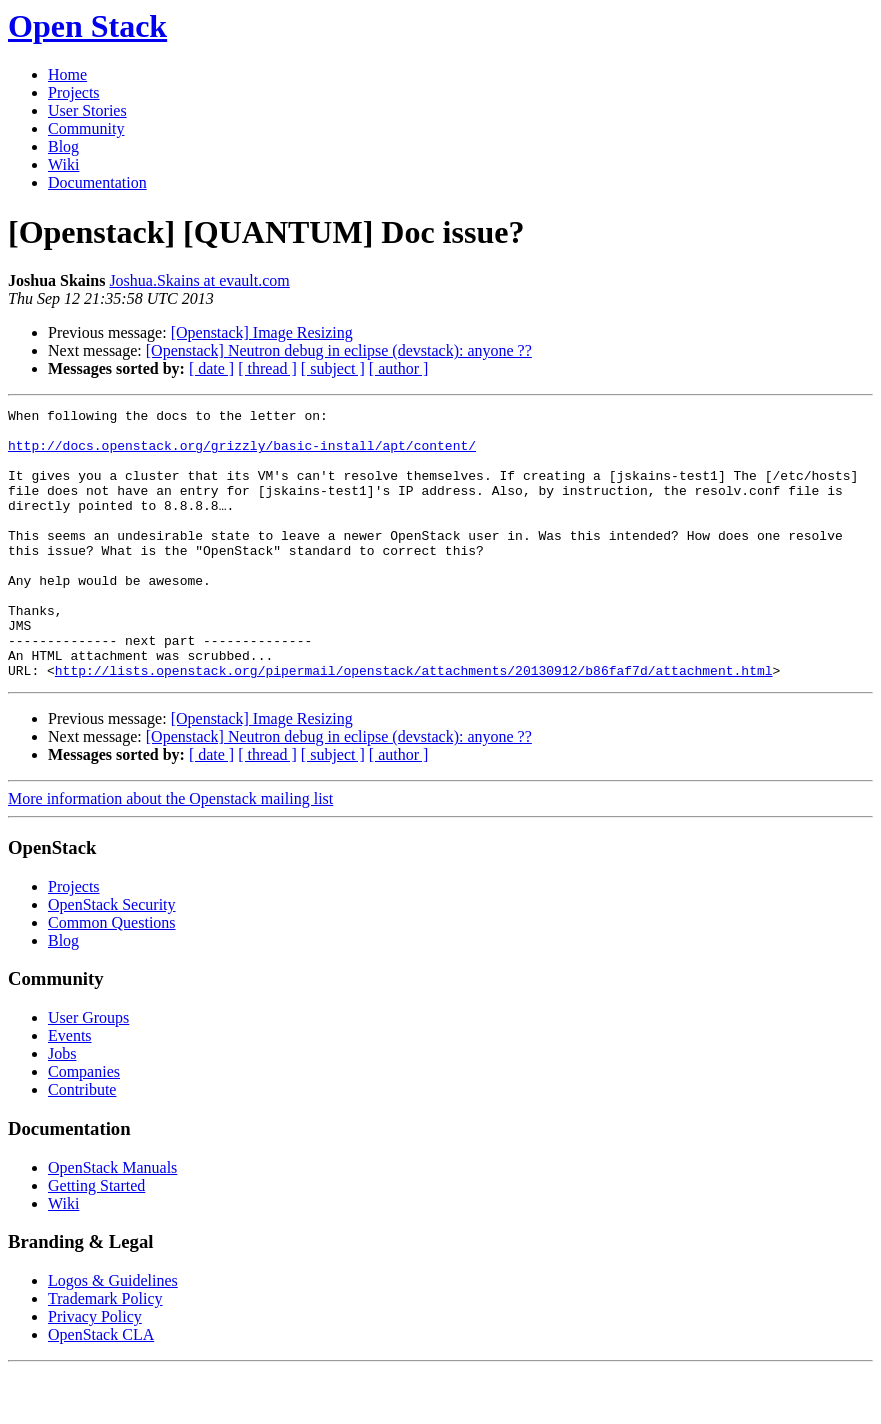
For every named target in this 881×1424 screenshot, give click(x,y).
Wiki (63, 164)
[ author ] (399, 368)
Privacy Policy (95, 1370)
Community (86, 128)
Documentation (97, 182)
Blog (63, 146)
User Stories (87, 110)
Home (67, 74)
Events (70, 1089)
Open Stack (87, 26)
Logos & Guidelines (113, 1334)
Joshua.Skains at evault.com (199, 280)
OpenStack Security (112, 958)
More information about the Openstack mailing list (170, 852)
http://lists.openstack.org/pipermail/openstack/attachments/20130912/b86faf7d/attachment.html (414, 724)
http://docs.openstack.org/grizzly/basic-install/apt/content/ (242, 454)
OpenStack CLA (101, 1388)
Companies (84, 1125)
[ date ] (211, 368)
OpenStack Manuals (112, 1221)
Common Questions (112, 976)
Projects (74, 92)
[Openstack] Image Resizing (262, 332)
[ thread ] (267, 368)
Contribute (82, 1143)
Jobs (62, 1107)
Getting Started (96, 1239)
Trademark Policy (105, 1352)
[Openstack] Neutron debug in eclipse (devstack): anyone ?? (339, 350)
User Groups (88, 1071)
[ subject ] (333, 368)
